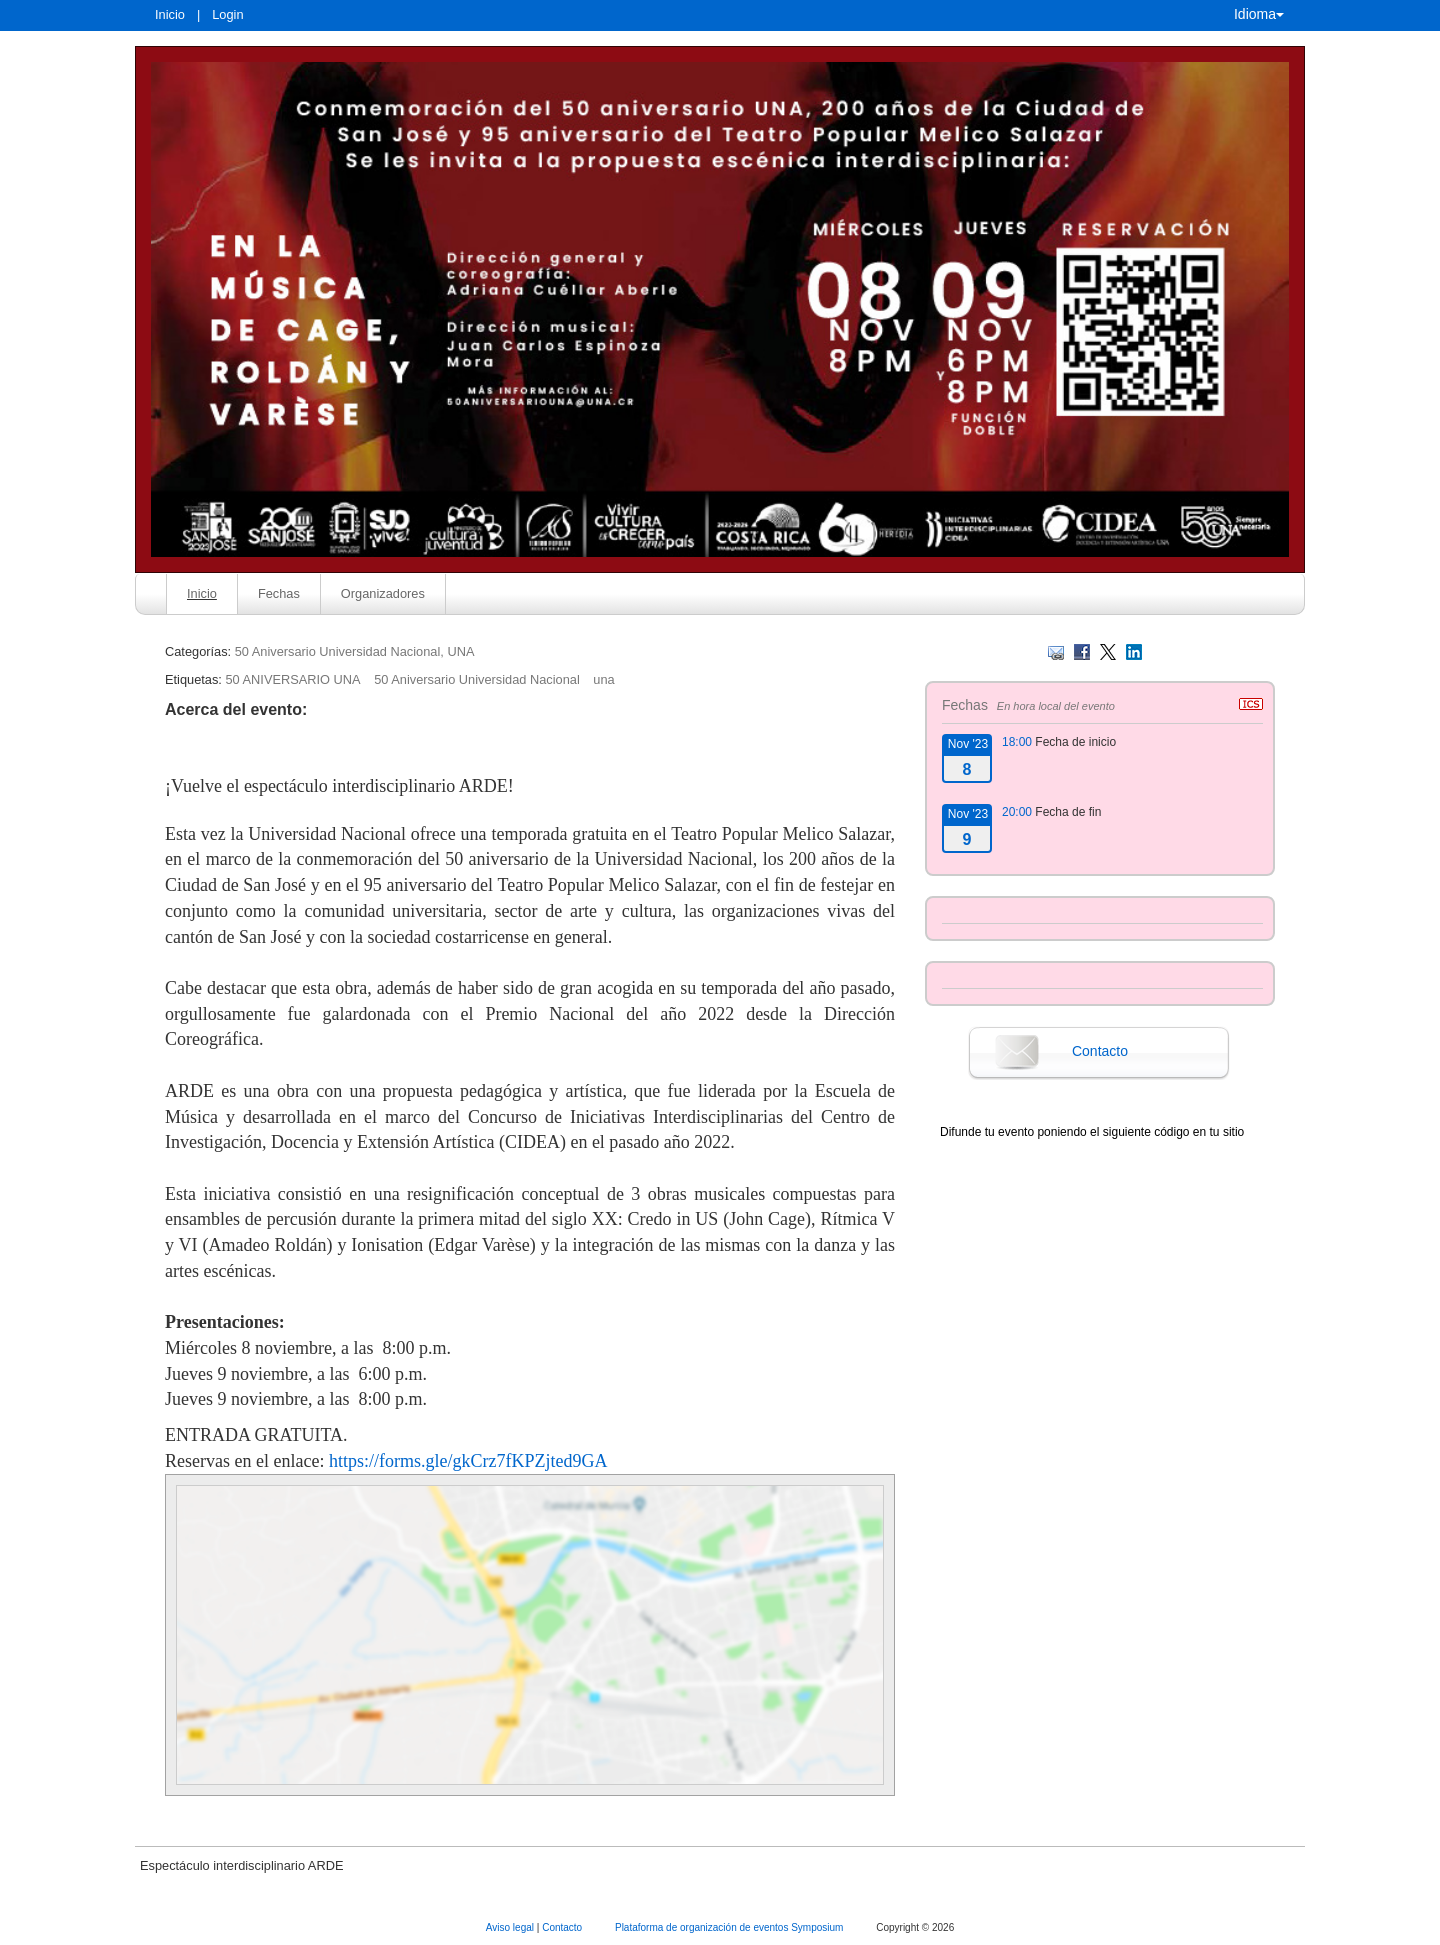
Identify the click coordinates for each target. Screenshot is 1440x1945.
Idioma (1259, 14)
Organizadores (383, 593)
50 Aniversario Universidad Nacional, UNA (355, 651)
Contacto (1100, 1051)
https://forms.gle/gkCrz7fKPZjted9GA (468, 1461)
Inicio (170, 14)
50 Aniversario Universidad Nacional (477, 679)
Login (227, 14)
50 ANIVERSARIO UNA (292, 679)
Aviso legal (511, 1927)
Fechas (279, 593)
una (603, 679)
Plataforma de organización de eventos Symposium (730, 1927)
